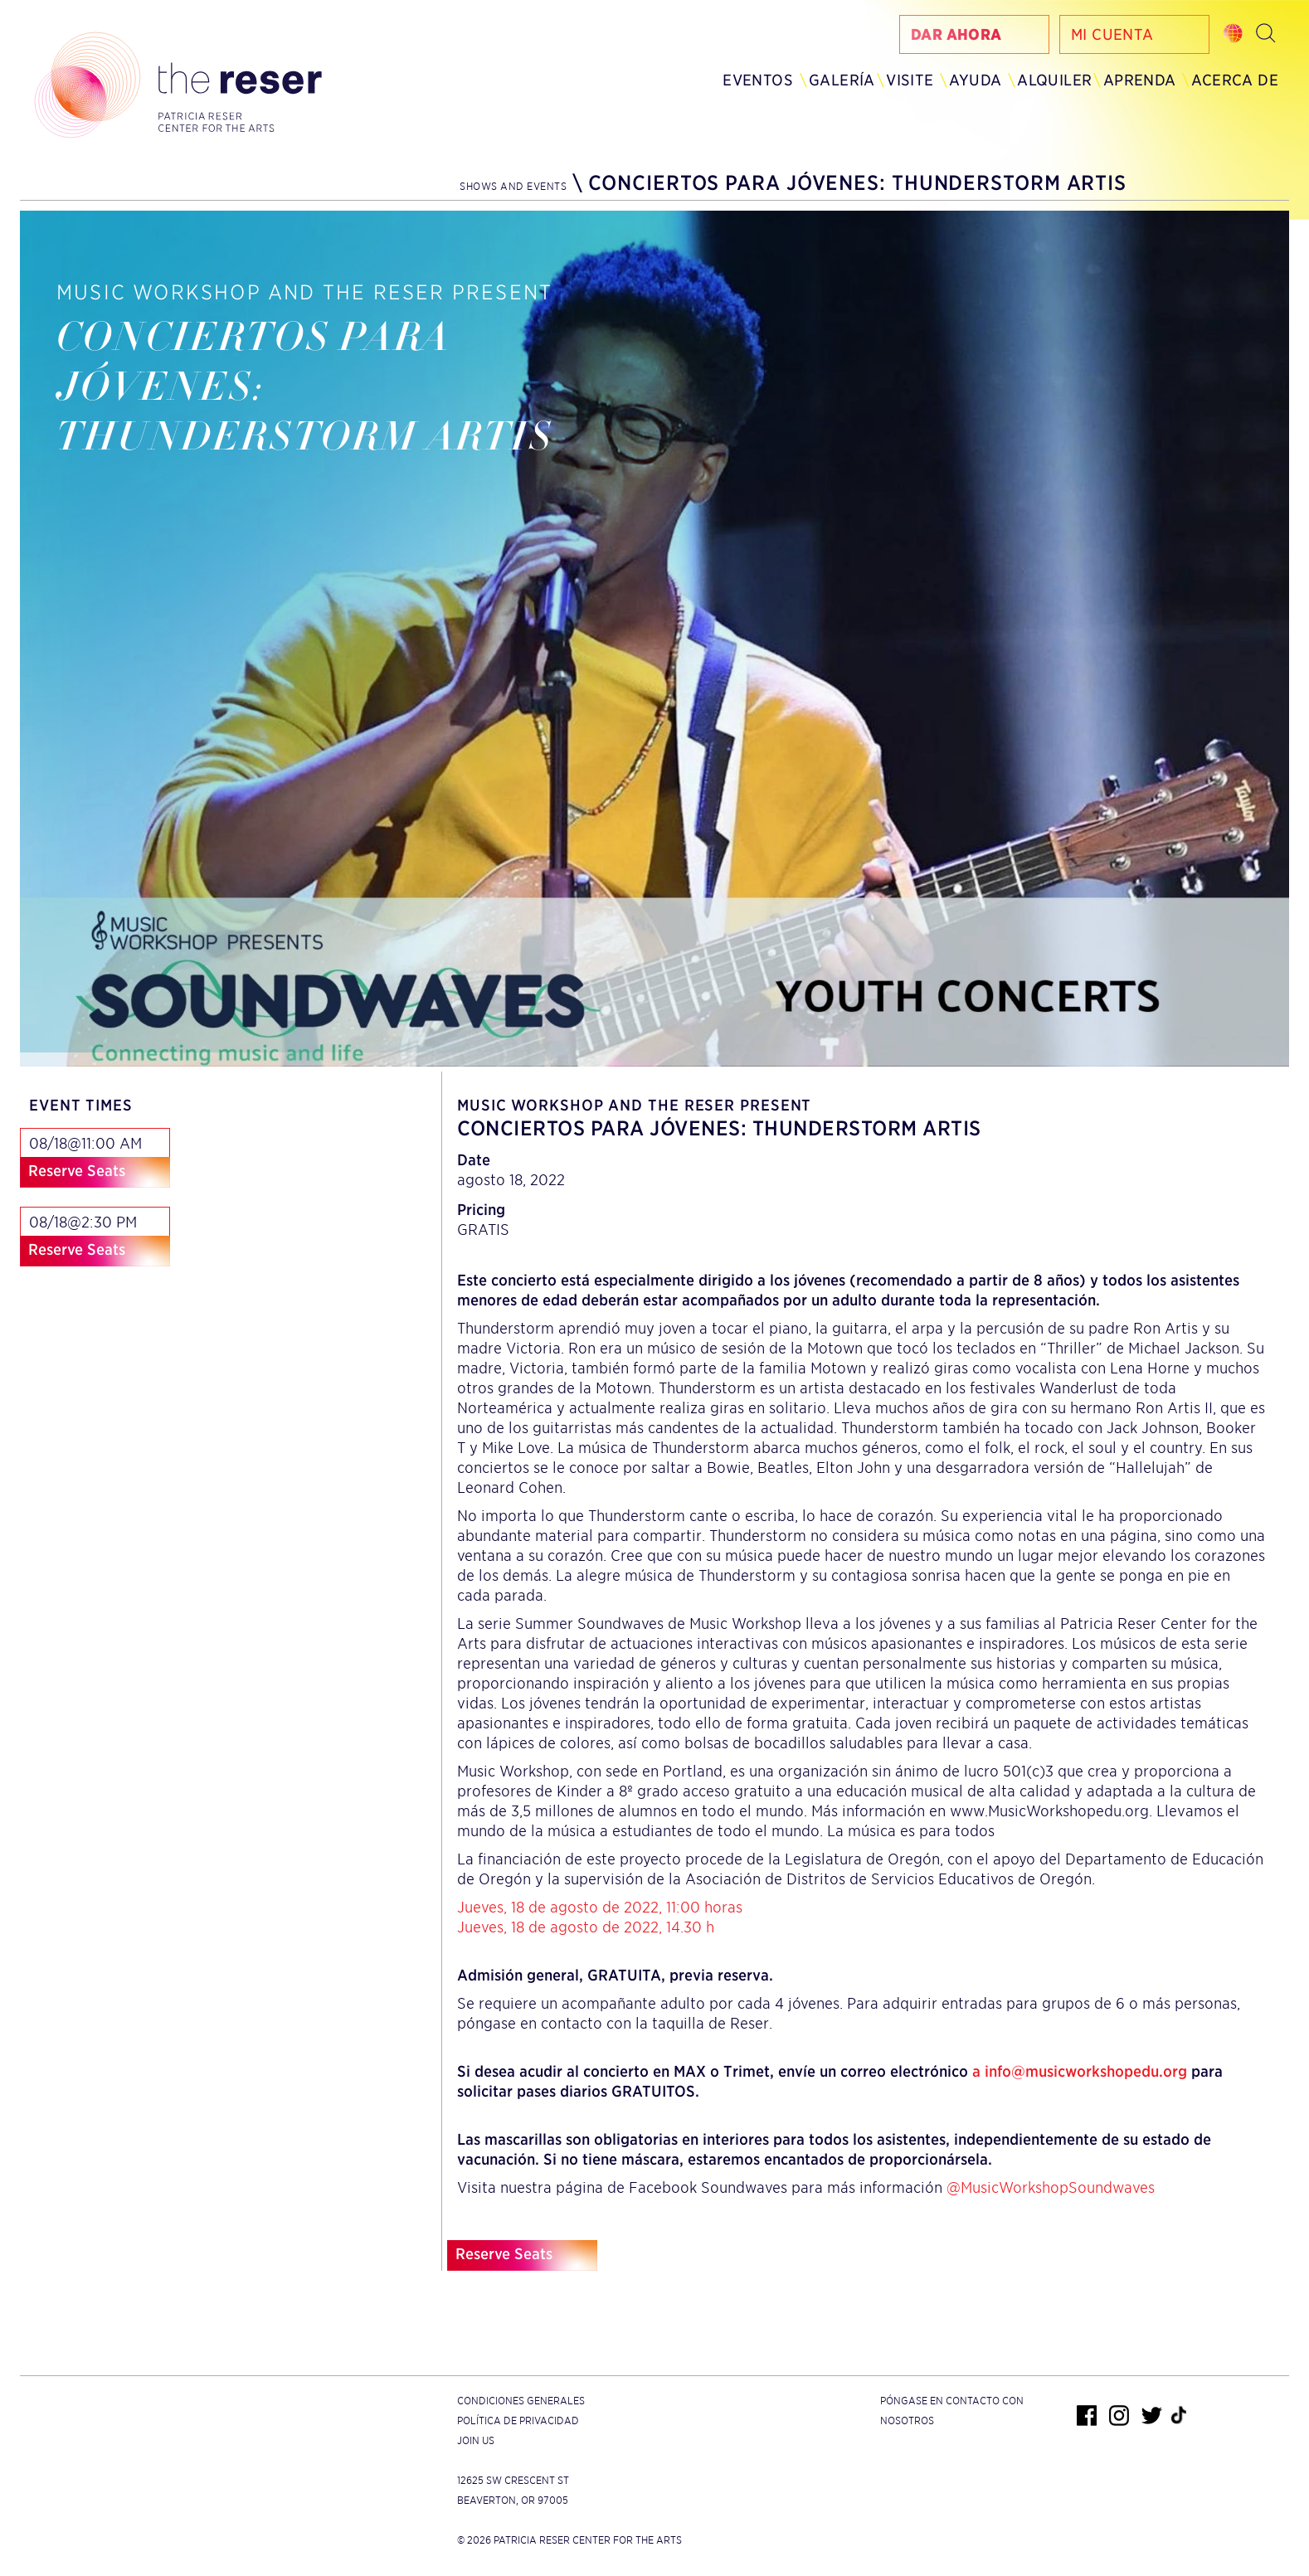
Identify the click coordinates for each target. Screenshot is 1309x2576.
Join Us (475, 2440)
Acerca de (1234, 80)
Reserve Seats (76, 1170)
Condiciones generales (521, 2400)
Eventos (758, 80)
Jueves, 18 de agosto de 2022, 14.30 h (585, 1927)
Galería (842, 80)
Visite (909, 80)
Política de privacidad (518, 2420)
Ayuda (975, 80)
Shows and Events (513, 186)
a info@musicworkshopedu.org (1079, 2071)
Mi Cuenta (1112, 34)
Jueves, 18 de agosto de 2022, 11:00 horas (599, 1907)
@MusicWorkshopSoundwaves (1050, 2187)
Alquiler (1054, 80)
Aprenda (1139, 80)
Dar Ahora (956, 34)
